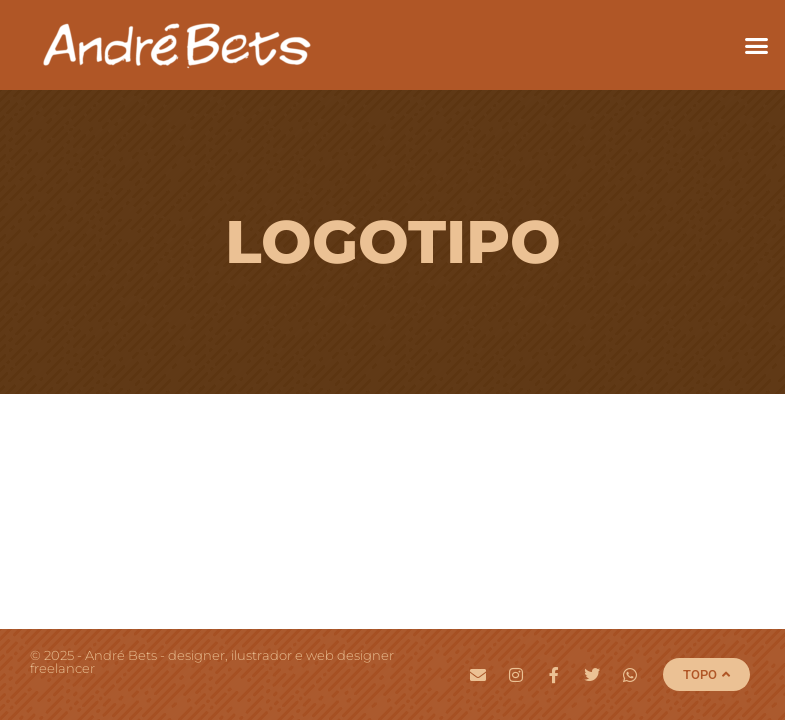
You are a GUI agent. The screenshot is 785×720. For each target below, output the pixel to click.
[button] (757, 45)
